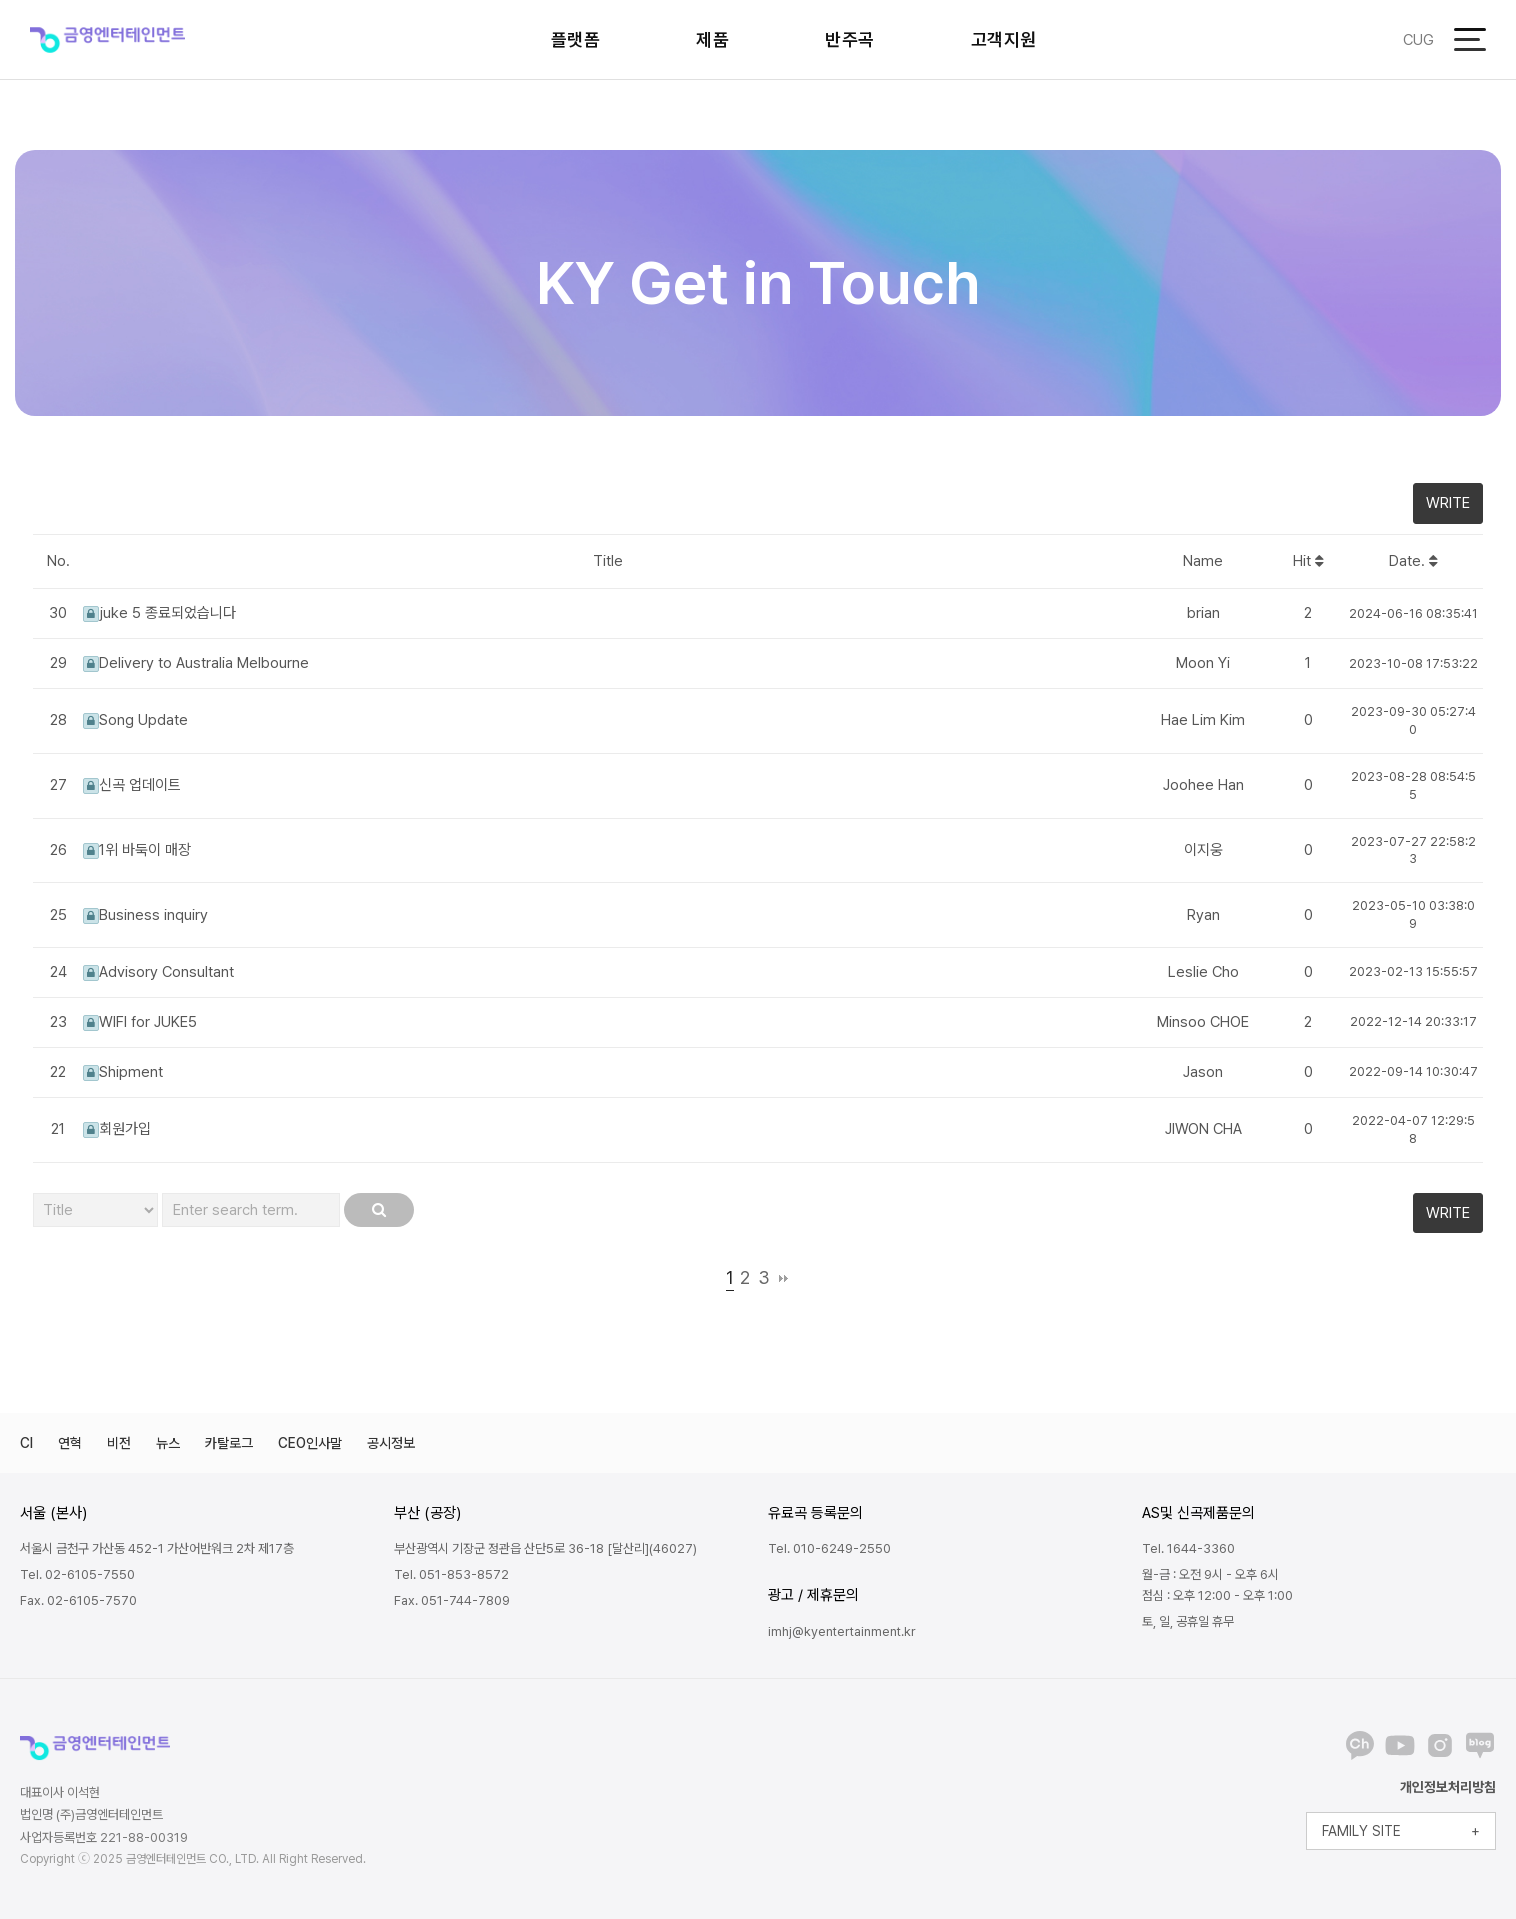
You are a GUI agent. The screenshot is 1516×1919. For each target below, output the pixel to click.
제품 (712, 39)
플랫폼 (576, 39)
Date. (1413, 561)
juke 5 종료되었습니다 (159, 613)
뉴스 (168, 1443)
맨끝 (783, 1278)
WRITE (1448, 503)
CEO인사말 (310, 1443)
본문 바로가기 (0, 0)
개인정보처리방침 (1448, 1787)
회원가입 (117, 1129)
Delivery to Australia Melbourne (196, 663)
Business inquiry (145, 915)
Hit (1308, 561)
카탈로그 (229, 1443)
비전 (119, 1443)
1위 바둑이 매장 (137, 850)
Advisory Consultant (158, 972)
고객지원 (1004, 39)
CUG (1418, 40)
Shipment (123, 1072)
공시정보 (391, 1443)
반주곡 (850, 39)
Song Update (135, 720)
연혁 (70, 1443)
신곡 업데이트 (132, 785)
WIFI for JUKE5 (140, 1022)
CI (26, 1443)
